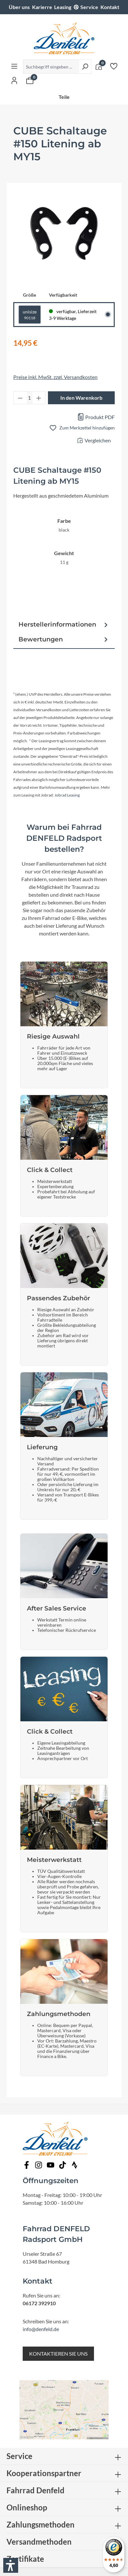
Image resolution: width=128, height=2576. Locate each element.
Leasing (62, 7)
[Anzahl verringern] (20, 397)
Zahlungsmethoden (40, 2524)
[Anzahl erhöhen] (39, 397)
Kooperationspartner (43, 2473)
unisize (30, 315)
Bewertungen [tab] (64, 639)
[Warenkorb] (30, 80)
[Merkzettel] (114, 65)
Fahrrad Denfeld (35, 2490)
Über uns (19, 7)
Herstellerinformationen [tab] (64, 624)
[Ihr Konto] (14, 80)
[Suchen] (85, 66)
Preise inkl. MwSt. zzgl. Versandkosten (55, 377)
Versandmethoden (39, 2541)
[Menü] (14, 65)
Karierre (42, 7)
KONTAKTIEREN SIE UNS (58, 2353)
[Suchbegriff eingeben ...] (51, 66)
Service (89, 7)
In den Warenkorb (81, 398)
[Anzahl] (29, 397)
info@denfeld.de (41, 2329)
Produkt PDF (96, 417)
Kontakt (109, 7)
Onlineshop (26, 2507)
